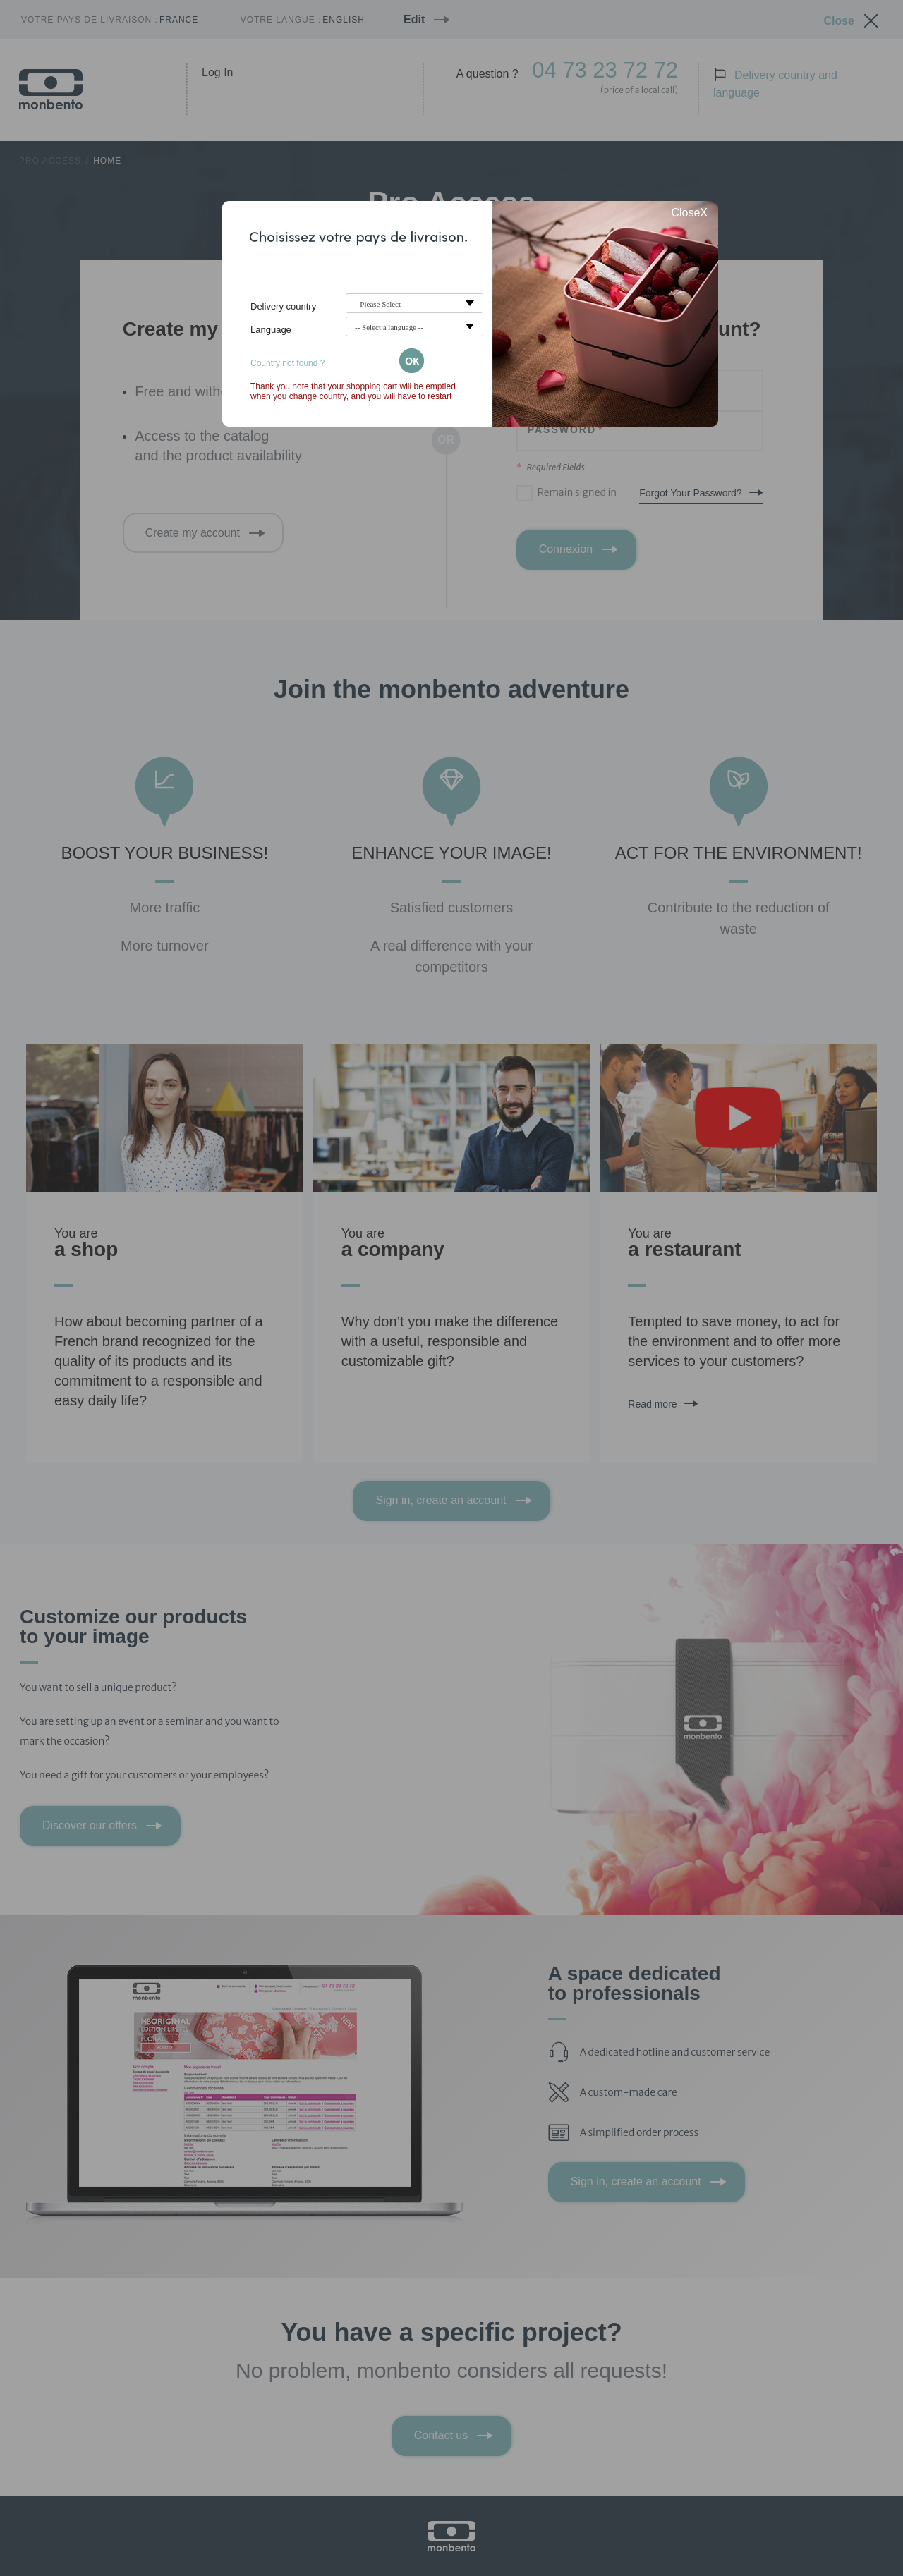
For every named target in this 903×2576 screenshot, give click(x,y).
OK (411, 360)
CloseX (689, 213)
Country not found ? (287, 363)
